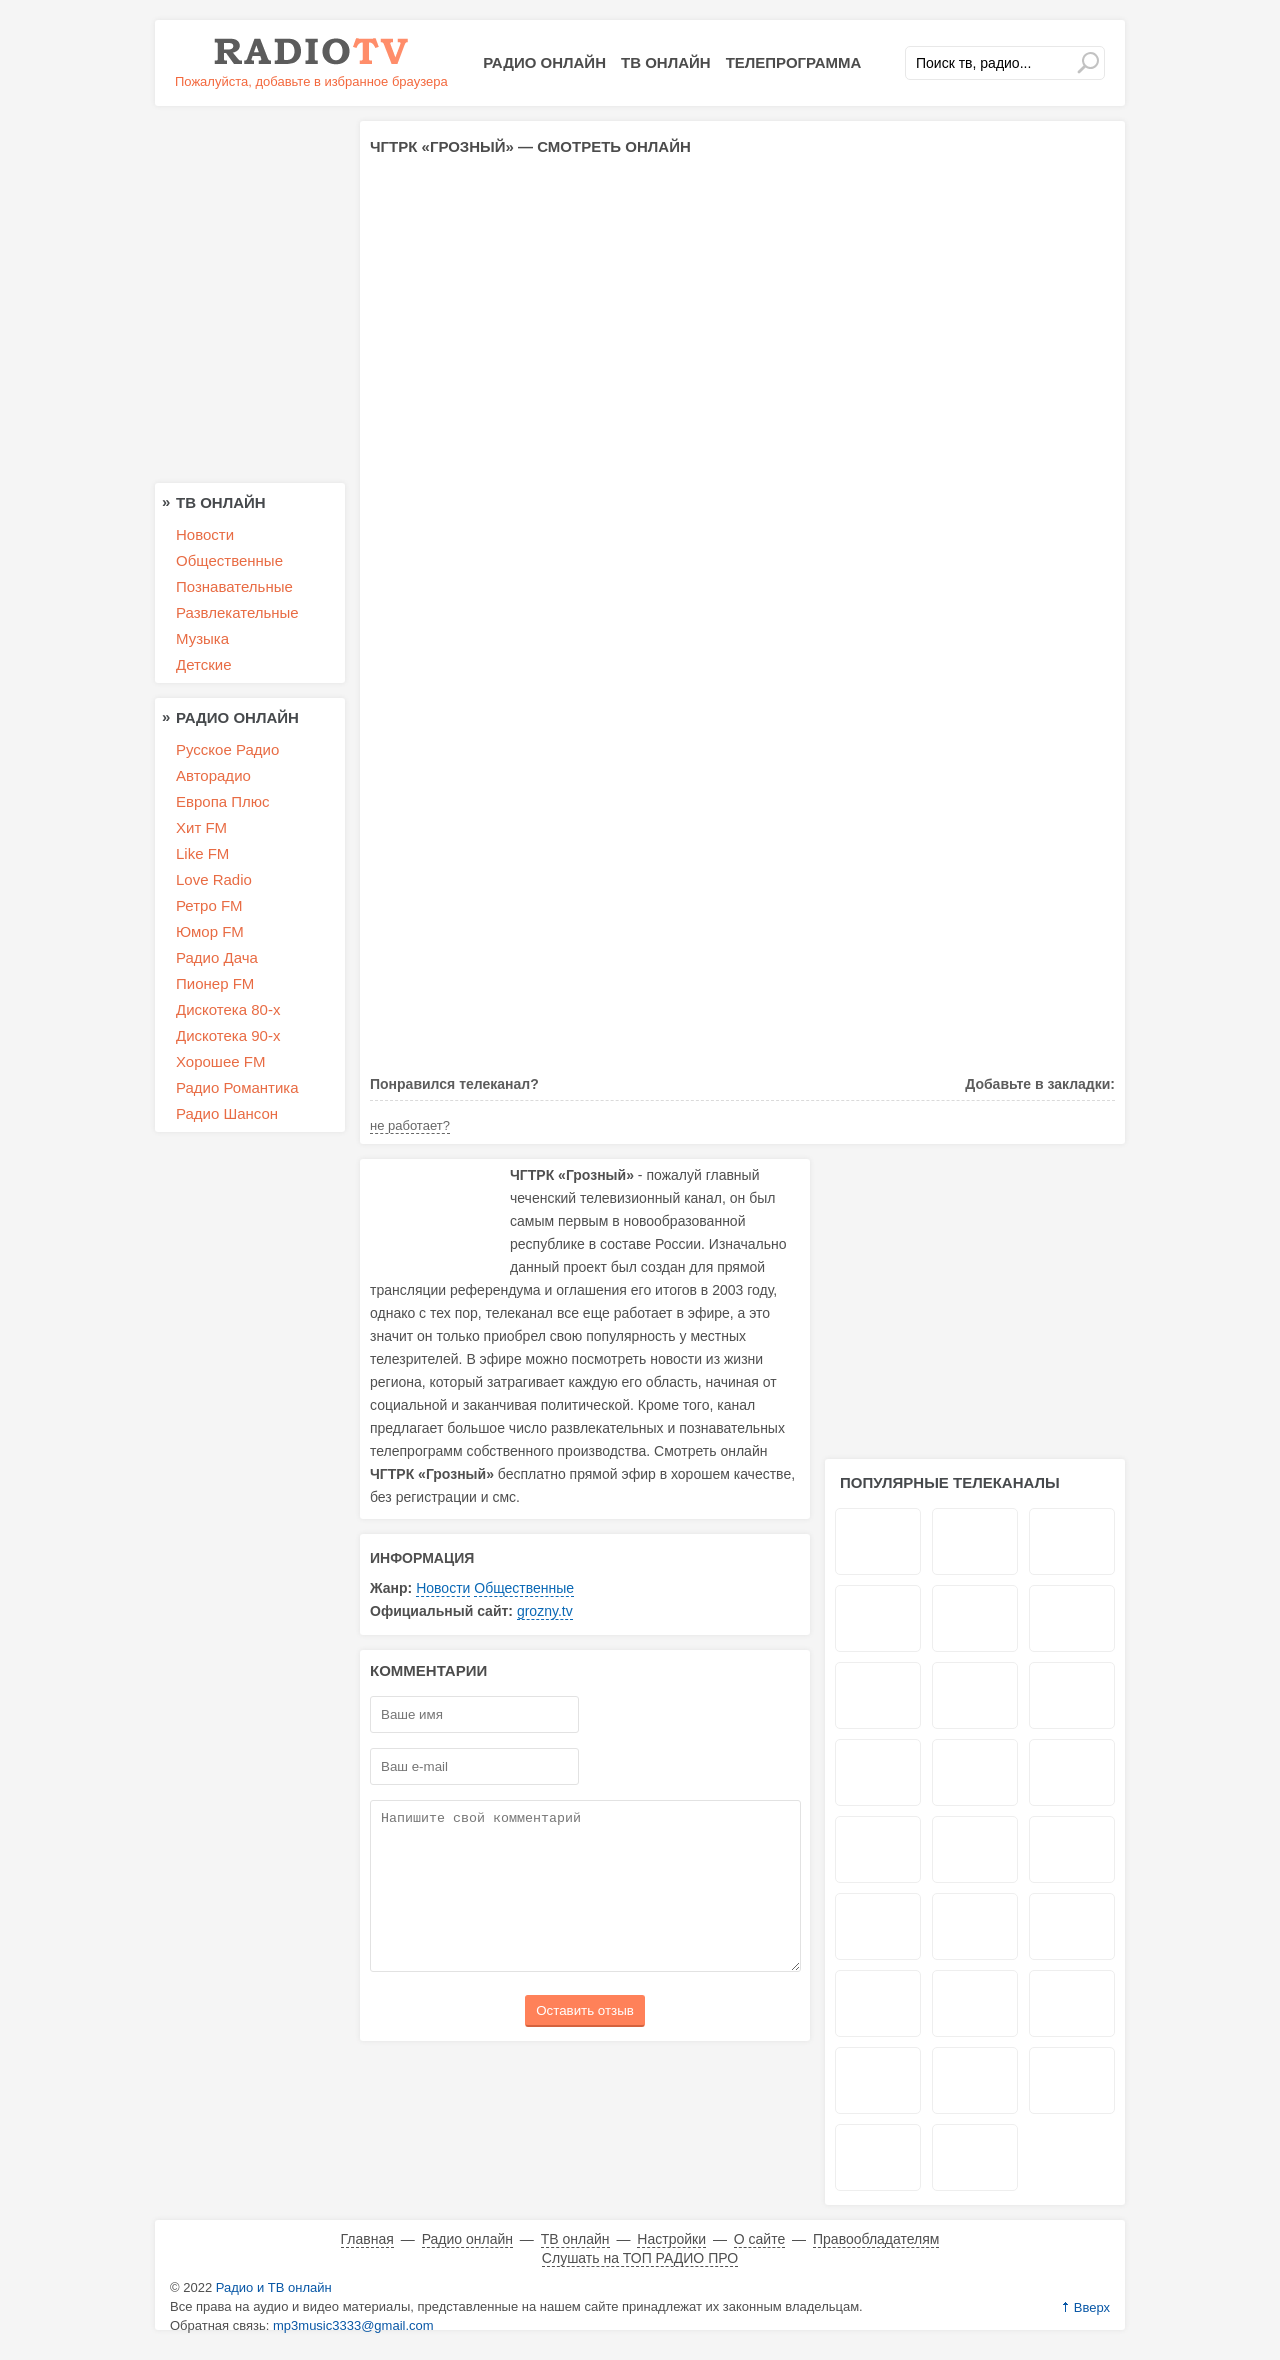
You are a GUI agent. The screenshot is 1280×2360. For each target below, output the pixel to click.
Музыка (202, 638)
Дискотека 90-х (228, 1035)
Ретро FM (209, 905)
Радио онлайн (544, 62)
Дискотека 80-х (228, 1009)
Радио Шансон (227, 1113)
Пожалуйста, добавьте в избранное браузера (311, 81)
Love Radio (214, 879)
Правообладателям (876, 2239)
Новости (443, 1588)
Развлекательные (237, 612)
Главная (367, 2239)
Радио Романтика (237, 1087)
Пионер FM (215, 983)
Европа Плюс (223, 801)
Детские (204, 664)
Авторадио (213, 775)
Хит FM (201, 827)
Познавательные (234, 586)
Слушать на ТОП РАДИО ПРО (640, 2258)
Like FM (202, 853)
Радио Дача (217, 957)
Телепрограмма (794, 62)
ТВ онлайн (666, 62)
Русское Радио (227, 749)
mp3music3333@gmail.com (353, 2325)
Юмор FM (210, 931)
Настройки (671, 2239)
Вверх (1092, 2307)
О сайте (759, 2239)
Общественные (524, 1588)
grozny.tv (545, 1611)
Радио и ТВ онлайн (274, 2287)
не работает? (410, 1125)
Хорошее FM (220, 1061)
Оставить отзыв (585, 2040)
